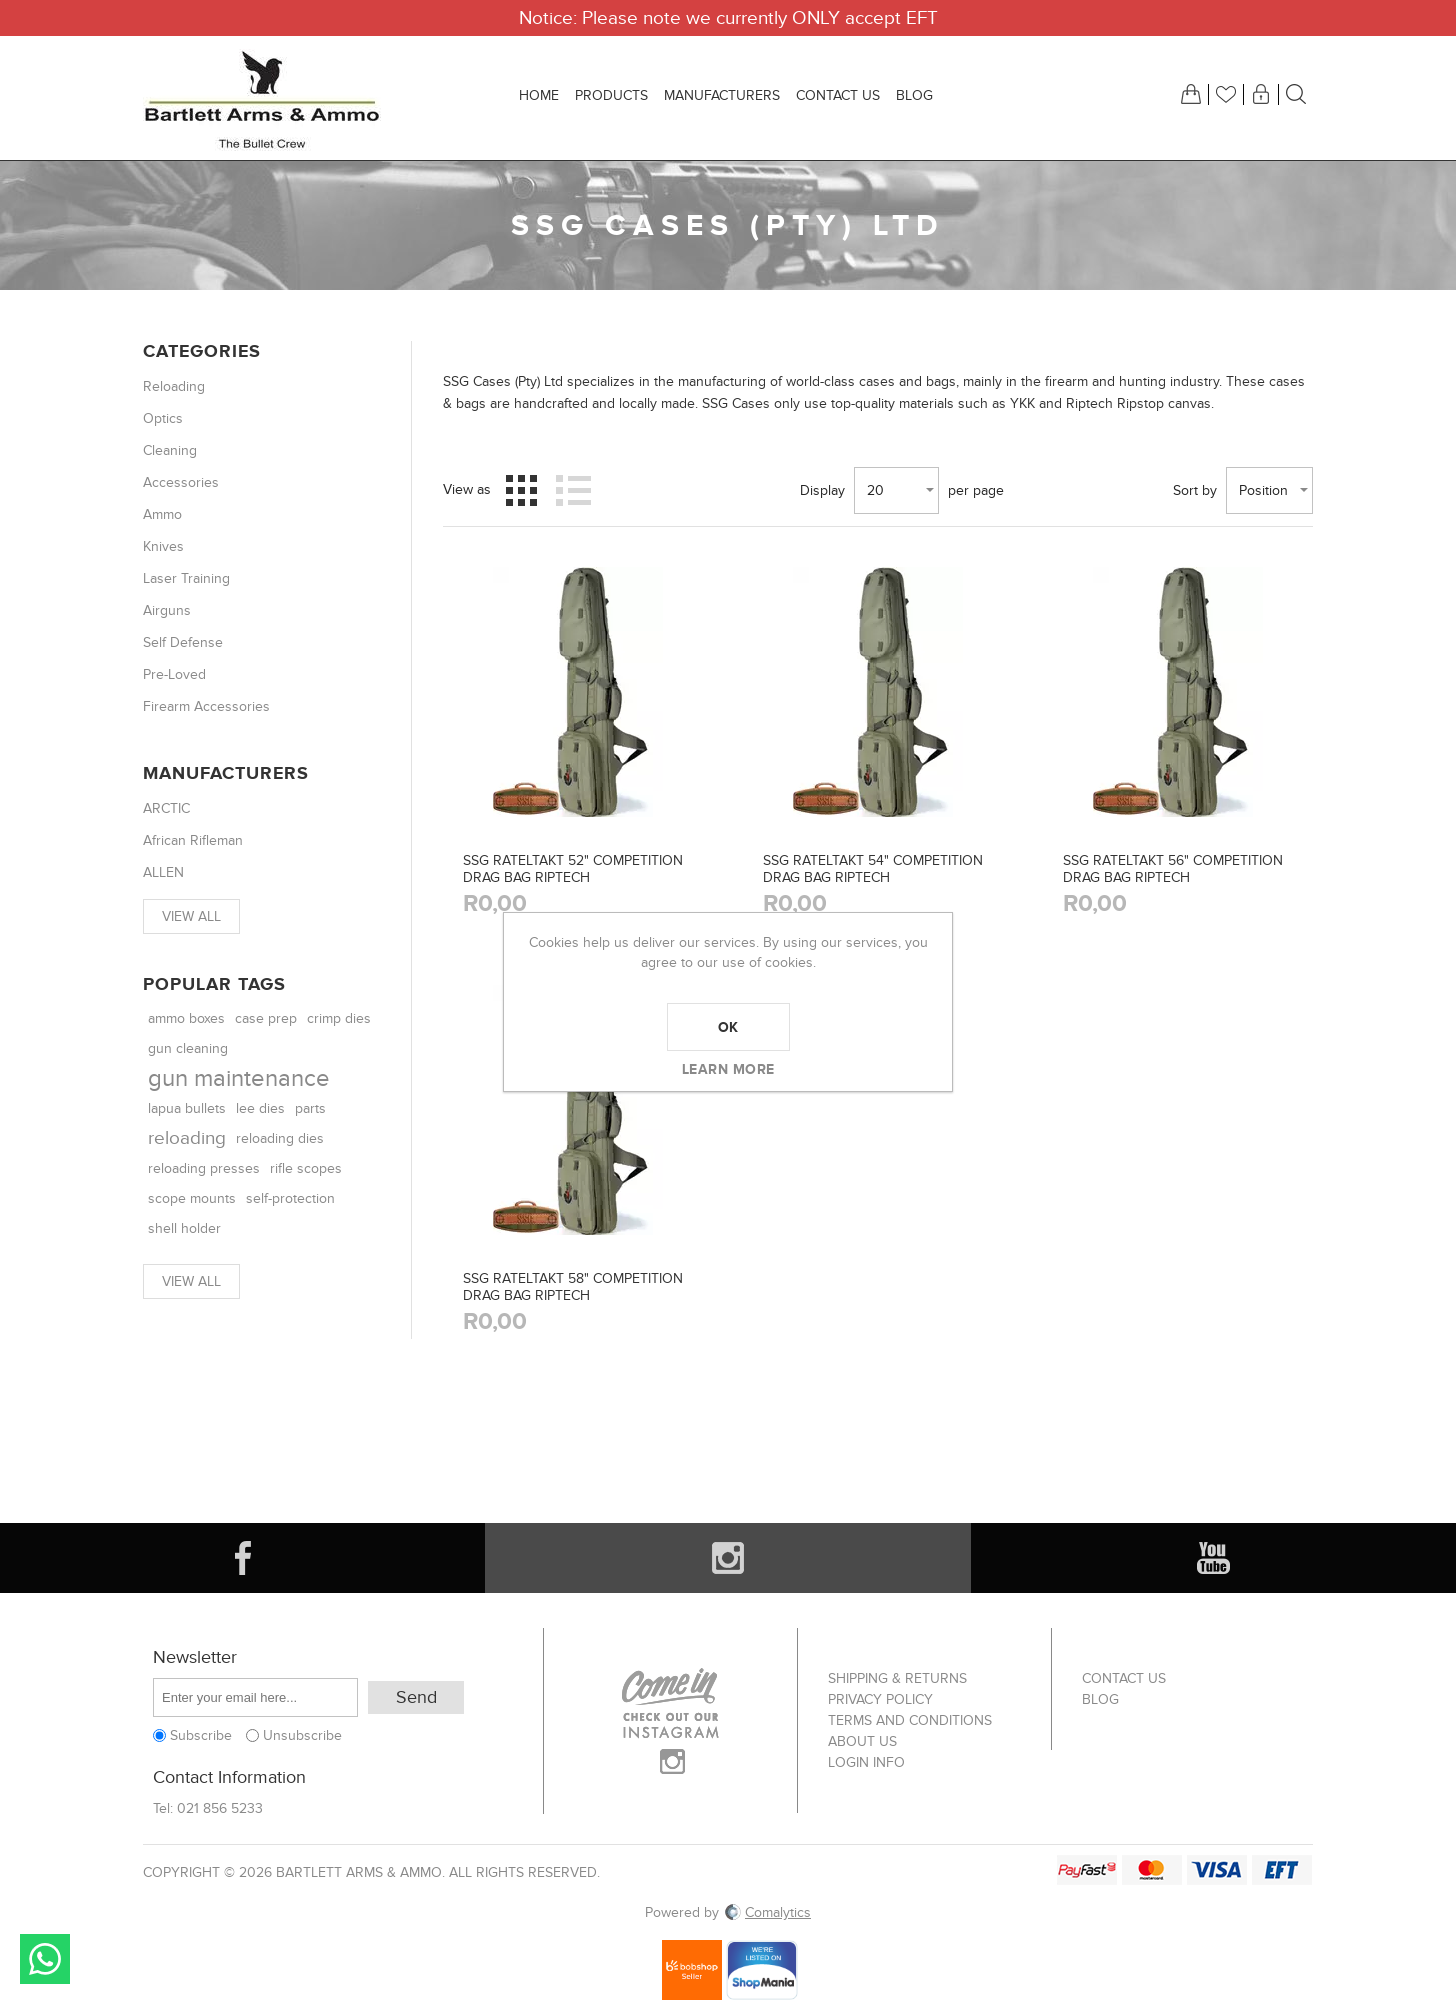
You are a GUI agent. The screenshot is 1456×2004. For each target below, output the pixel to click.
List (573, 490)
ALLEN (163, 872)
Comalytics (767, 1912)
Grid (521, 490)
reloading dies (280, 1138)
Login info (866, 1762)
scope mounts (192, 1198)
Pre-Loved (174, 674)
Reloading (174, 386)
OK (728, 1027)
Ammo (162, 514)
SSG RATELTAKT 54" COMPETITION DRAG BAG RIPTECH (873, 869)
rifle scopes (306, 1168)
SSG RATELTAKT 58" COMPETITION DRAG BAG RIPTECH (573, 1287)
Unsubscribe (302, 1735)
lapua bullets (187, 1109)
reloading (187, 1138)
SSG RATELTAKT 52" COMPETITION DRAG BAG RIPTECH (573, 869)
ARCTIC (166, 808)
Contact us (1124, 1678)
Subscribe (201, 1735)
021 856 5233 (220, 1808)
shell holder (184, 1228)
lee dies (260, 1109)
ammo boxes (186, 1018)
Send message (45, 1959)
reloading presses (204, 1168)
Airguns (167, 610)
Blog (1100, 1699)
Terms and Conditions (910, 1720)
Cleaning (170, 450)
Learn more (728, 1069)
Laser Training (186, 578)
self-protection (290, 1199)
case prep (266, 1018)
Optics (163, 418)
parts (310, 1108)
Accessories (181, 482)
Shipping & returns (897, 1678)
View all (191, 916)
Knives (163, 546)
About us (862, 1741)
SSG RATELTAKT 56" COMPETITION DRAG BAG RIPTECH (1173, 869)
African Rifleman (193, 840)
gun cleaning (188, 1049)
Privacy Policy (880, 1699)
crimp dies (339, 1019)
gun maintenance (239, 1078)
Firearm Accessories (206, 706)
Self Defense (183, 642)
